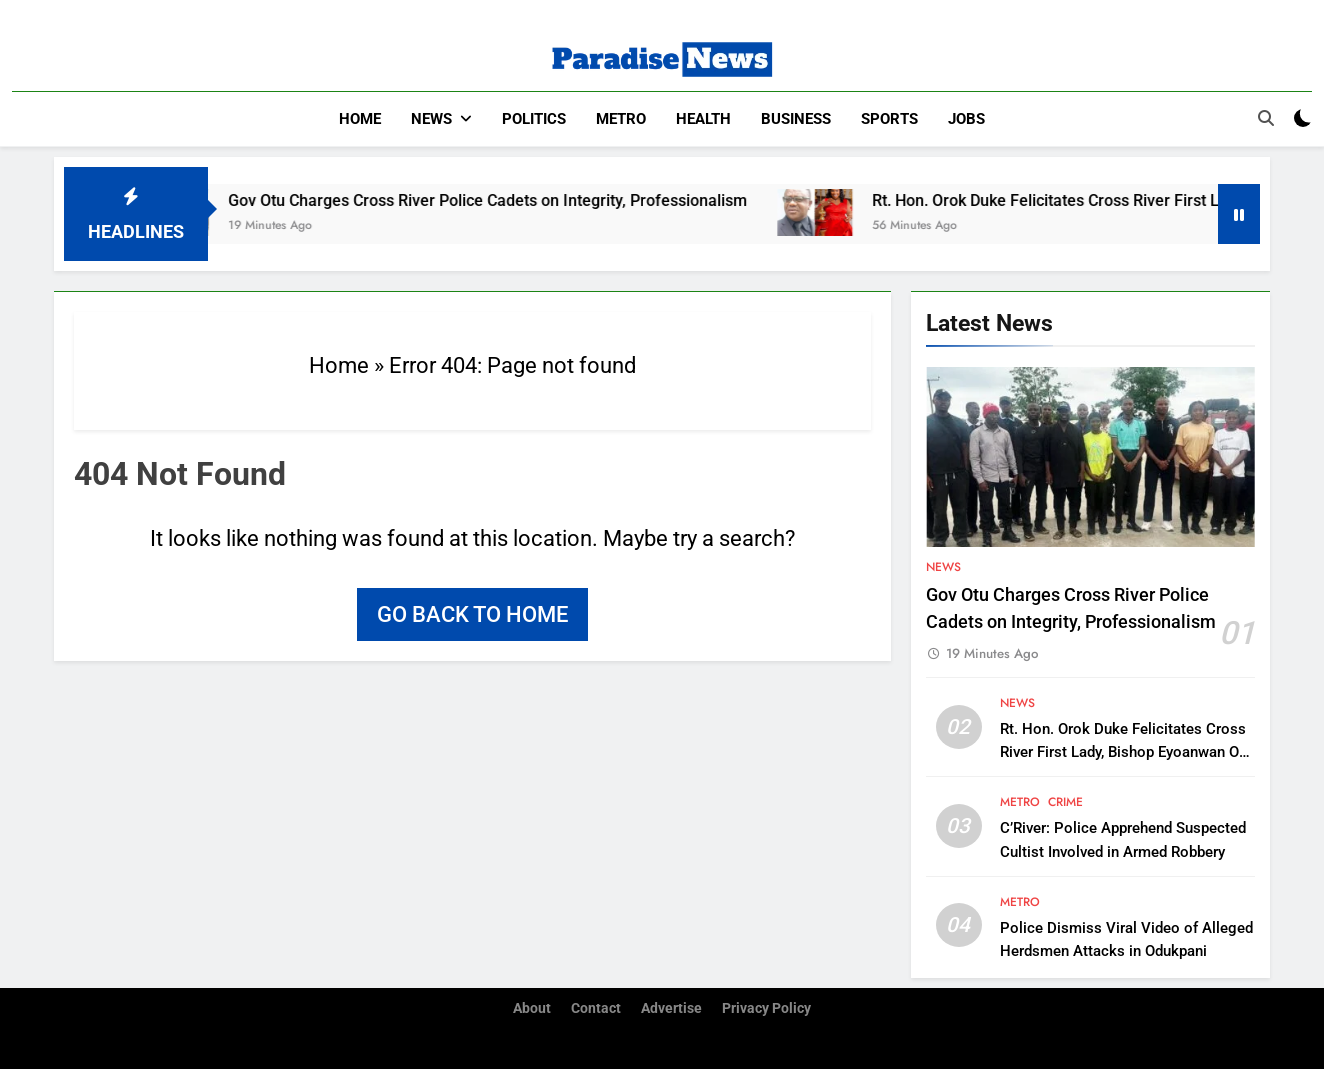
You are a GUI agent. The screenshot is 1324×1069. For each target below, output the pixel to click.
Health (703, 119)
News (431, 119)
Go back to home (472, 613)
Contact (596, 1007)
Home (360, 119)
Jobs (966, 119)
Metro (621, 119)
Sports (889, 119)
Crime (1065, 802)
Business (796, 119)
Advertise (671, 1007)
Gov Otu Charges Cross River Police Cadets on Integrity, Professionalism (508, 199)
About (532, 1007)
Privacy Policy (766, 1007)
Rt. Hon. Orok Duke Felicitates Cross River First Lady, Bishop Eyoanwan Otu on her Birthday (1126, 751)
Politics (534, 119)
